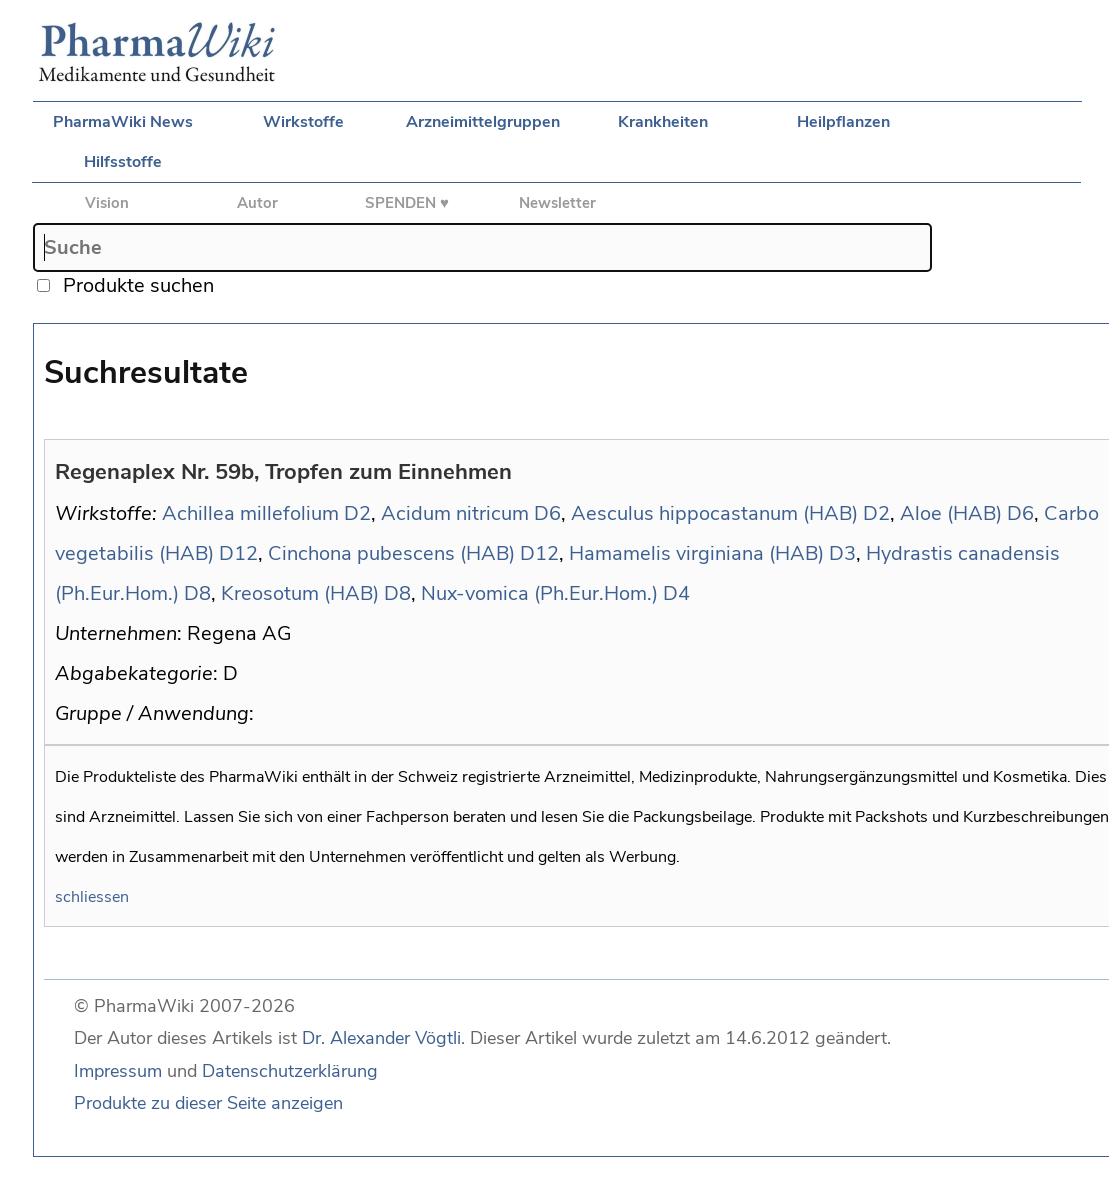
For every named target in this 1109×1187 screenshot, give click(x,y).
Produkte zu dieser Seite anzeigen (208, 1103)
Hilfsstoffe (123, 162)
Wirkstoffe (303, 122)
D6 (547, 513)
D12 (238, 553)
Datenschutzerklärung (290, 1071)
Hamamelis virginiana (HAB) (696, 553)
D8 (197, 593)
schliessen (92, 897)
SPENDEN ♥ (407, 203)
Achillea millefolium (250, 513)
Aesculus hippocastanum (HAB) (714, 513)
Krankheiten (663, 122)
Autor (257, 203)
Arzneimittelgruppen (483, 122)
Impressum (118, 1071)
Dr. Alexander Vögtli (381, 1038)
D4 (676, 593)
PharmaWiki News (123, 122)
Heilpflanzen (843, 122)
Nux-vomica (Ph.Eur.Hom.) (539, 593)
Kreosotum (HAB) (300, 593)
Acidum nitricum (455, 513)
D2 (357, 513)
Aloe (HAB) (951, 513)
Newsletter (557, 203)
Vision (107, 203)
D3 (842, 553)
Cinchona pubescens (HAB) (391, 553)
